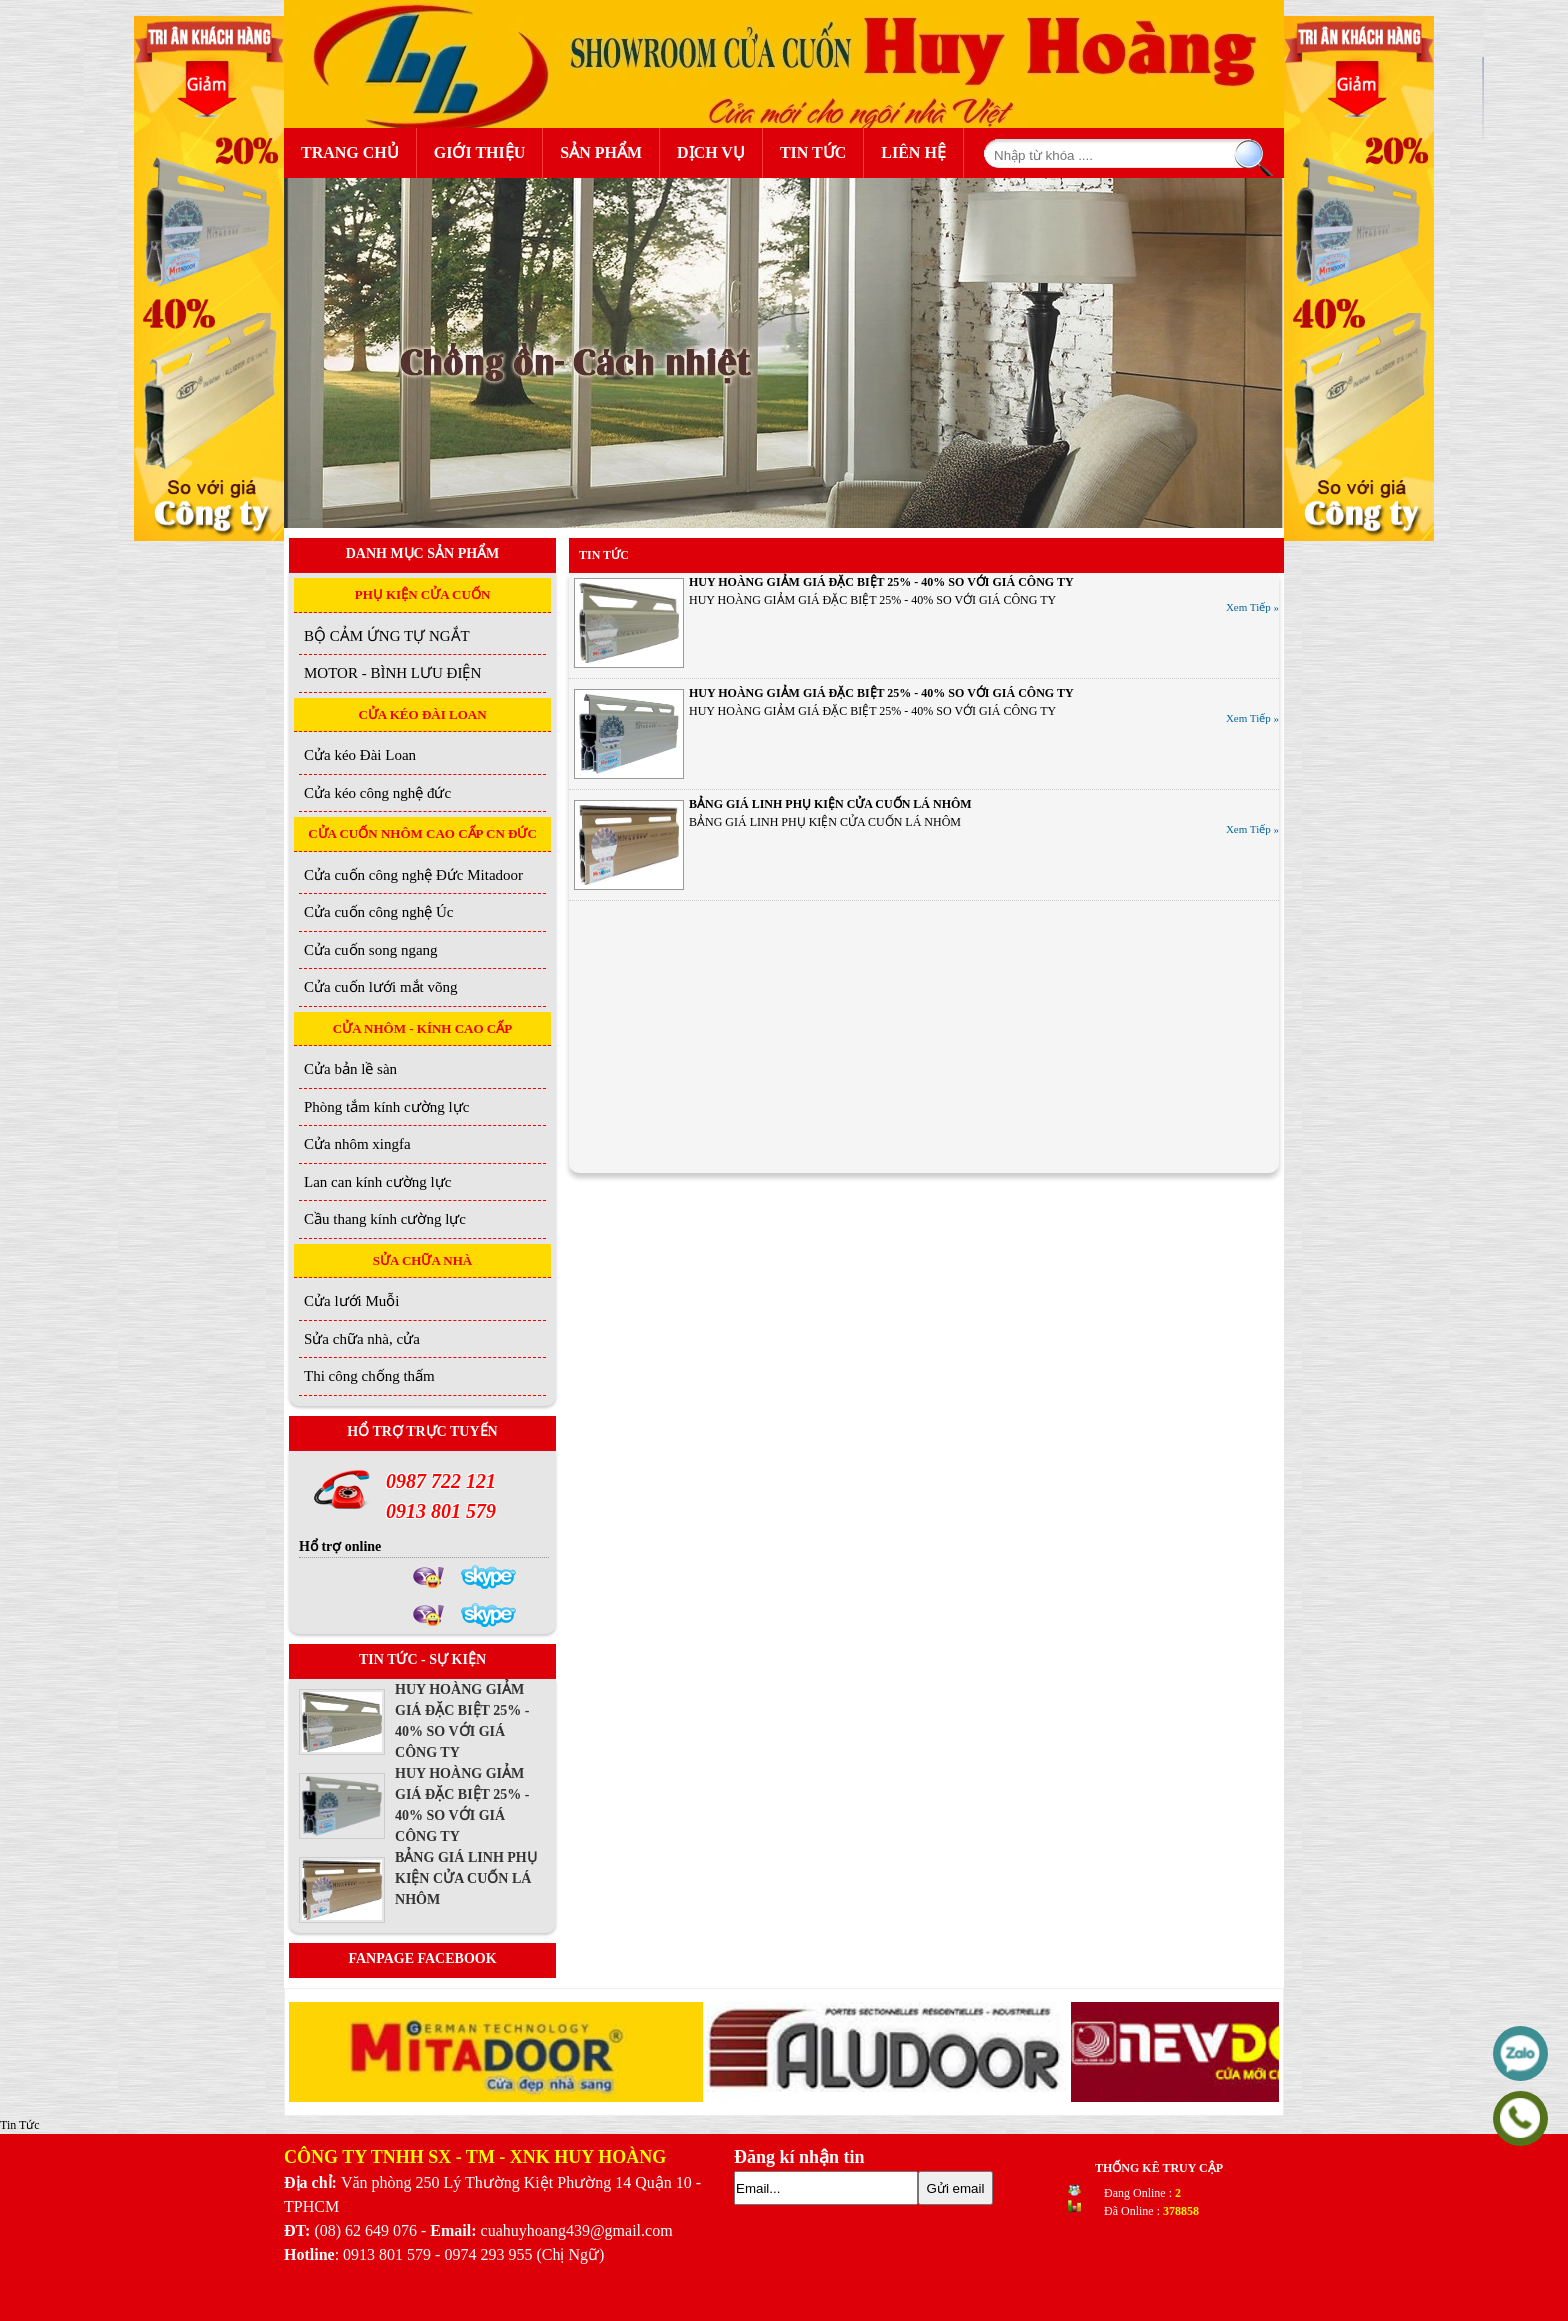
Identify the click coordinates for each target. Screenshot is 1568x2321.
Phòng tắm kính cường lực (386, 1107)
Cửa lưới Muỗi (352, 1301)
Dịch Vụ (711, 152)
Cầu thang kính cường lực (385, 1219)
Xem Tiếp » (1252, 607)
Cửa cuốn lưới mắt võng (381, 987)
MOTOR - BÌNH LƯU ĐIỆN (392, 673)
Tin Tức (813, 152)
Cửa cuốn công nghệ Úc (378, 912)
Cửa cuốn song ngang (371, 950)
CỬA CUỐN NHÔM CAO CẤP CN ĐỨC (422, 833)
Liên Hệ (913, 152)
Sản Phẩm (606, 150)
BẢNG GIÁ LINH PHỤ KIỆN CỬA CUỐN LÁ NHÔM (830, 804)
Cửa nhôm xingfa (357, 1144)
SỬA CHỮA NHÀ (422, 1260)
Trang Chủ (350, 152)
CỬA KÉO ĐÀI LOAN (422, 714)
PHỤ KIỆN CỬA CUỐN (423, 594)
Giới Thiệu (480, 152)
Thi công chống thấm (369, 1376)
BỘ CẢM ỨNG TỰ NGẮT (387, 636)
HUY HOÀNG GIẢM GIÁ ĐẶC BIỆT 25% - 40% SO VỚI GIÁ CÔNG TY (881, 582)
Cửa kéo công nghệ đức (377, 793)
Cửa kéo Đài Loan (360, 755)
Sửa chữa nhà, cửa (362, 1339)
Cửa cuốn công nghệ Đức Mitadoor (413, 875)
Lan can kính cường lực (377, 1182)
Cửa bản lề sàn (350, 1069)
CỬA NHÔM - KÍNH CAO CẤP (422, 1028)
